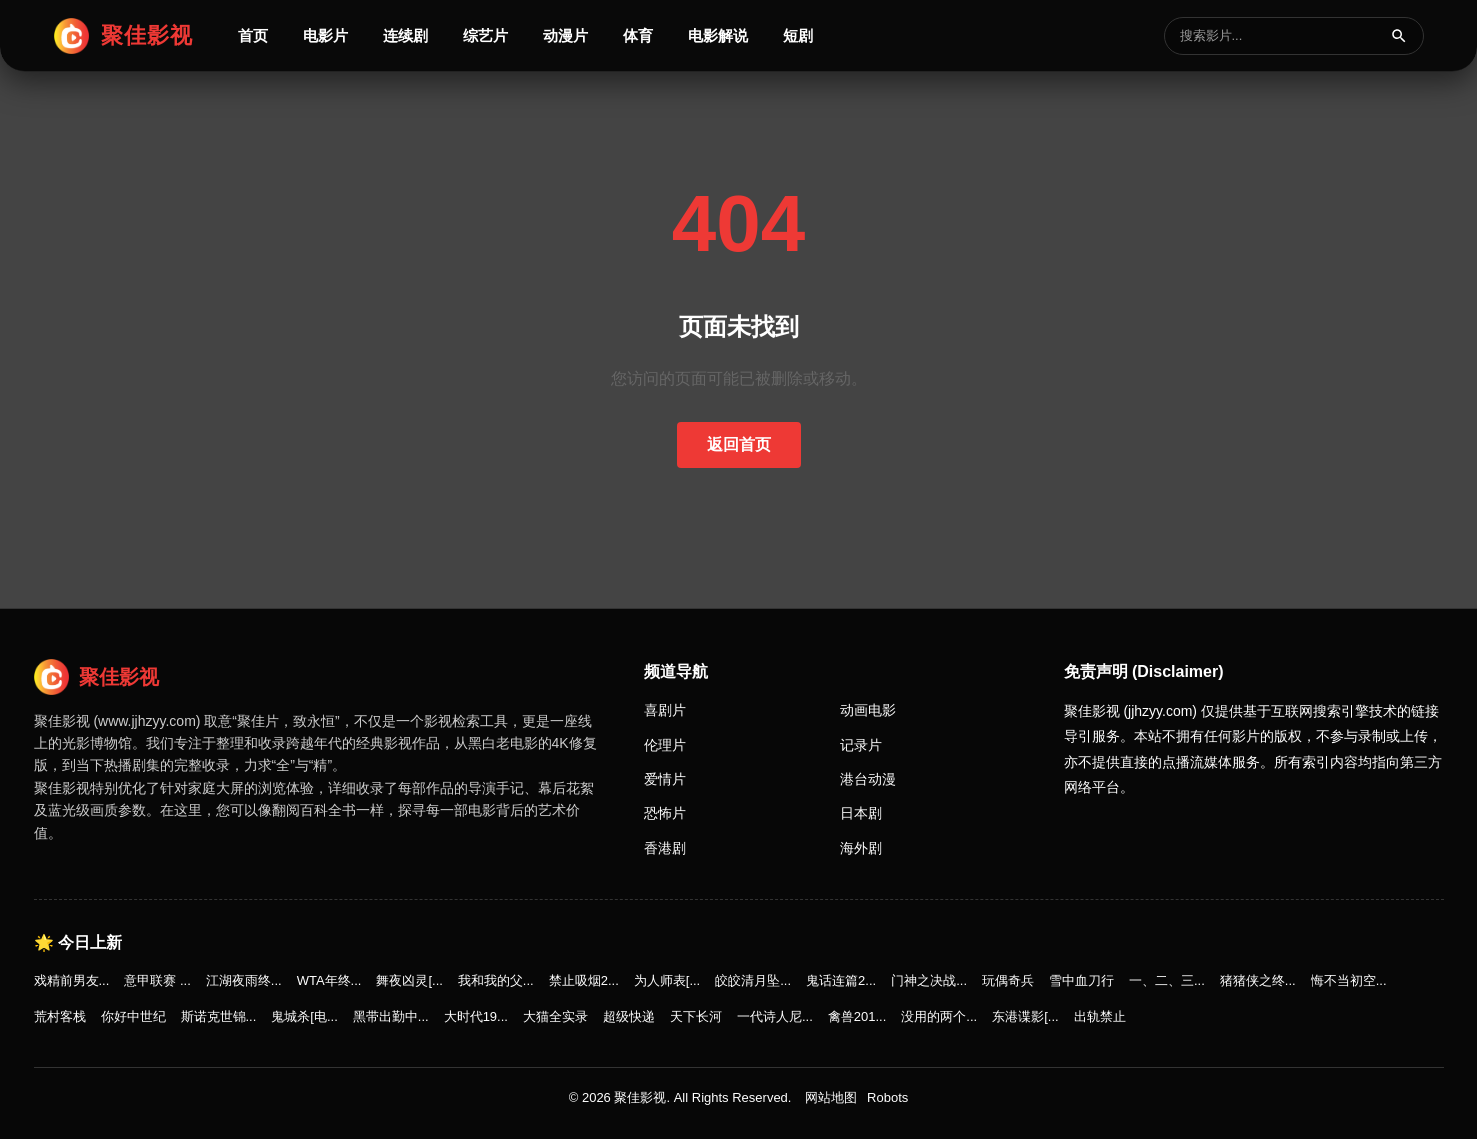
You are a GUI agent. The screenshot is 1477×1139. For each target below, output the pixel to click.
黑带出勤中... (391, 1016)
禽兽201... (857, 1016)
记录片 (861, 745)
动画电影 (868, 710)
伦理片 (665, 745)
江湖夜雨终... (244, 980)
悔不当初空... (1349, 980)
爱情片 (665, 779)
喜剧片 (665, 710)
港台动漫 (868, 779)
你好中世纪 (133, 1016)
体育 (638, 35)
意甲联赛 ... (157, 980)
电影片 (325, 35)
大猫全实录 (555, 1016)
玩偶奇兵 (1008, 980)
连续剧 (405, 35)
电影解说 (718, 35)
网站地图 (831, 1097)
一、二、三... (1167, 980)
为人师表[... (667, 980)
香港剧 (665, 848)
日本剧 (861, 813)
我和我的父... (496, 980)
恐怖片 (665, 813)
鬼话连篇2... (841, 980)
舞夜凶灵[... (409, 980)
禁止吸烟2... (584, 980)
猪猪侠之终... (1258, 980)
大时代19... (476, 1016)
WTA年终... (329, 980)
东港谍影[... (1025, 1016)
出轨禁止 (1100, 1016)
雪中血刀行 (1081, 980)
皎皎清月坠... (753, 980)
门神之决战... (929, 980)
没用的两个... (939, 1016)
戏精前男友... (72, 980)
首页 (253, 35)
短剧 (798, 35)
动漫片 (565, 35)
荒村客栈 (60, 1016)
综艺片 (485, 35)
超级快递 (629, 1016)
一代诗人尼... (775, 1016)
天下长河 (696, 1016)
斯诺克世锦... (219, 1016)
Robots (887, 1097)
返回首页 (739, 444)
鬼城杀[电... (304, 1016)
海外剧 (861, 848)
